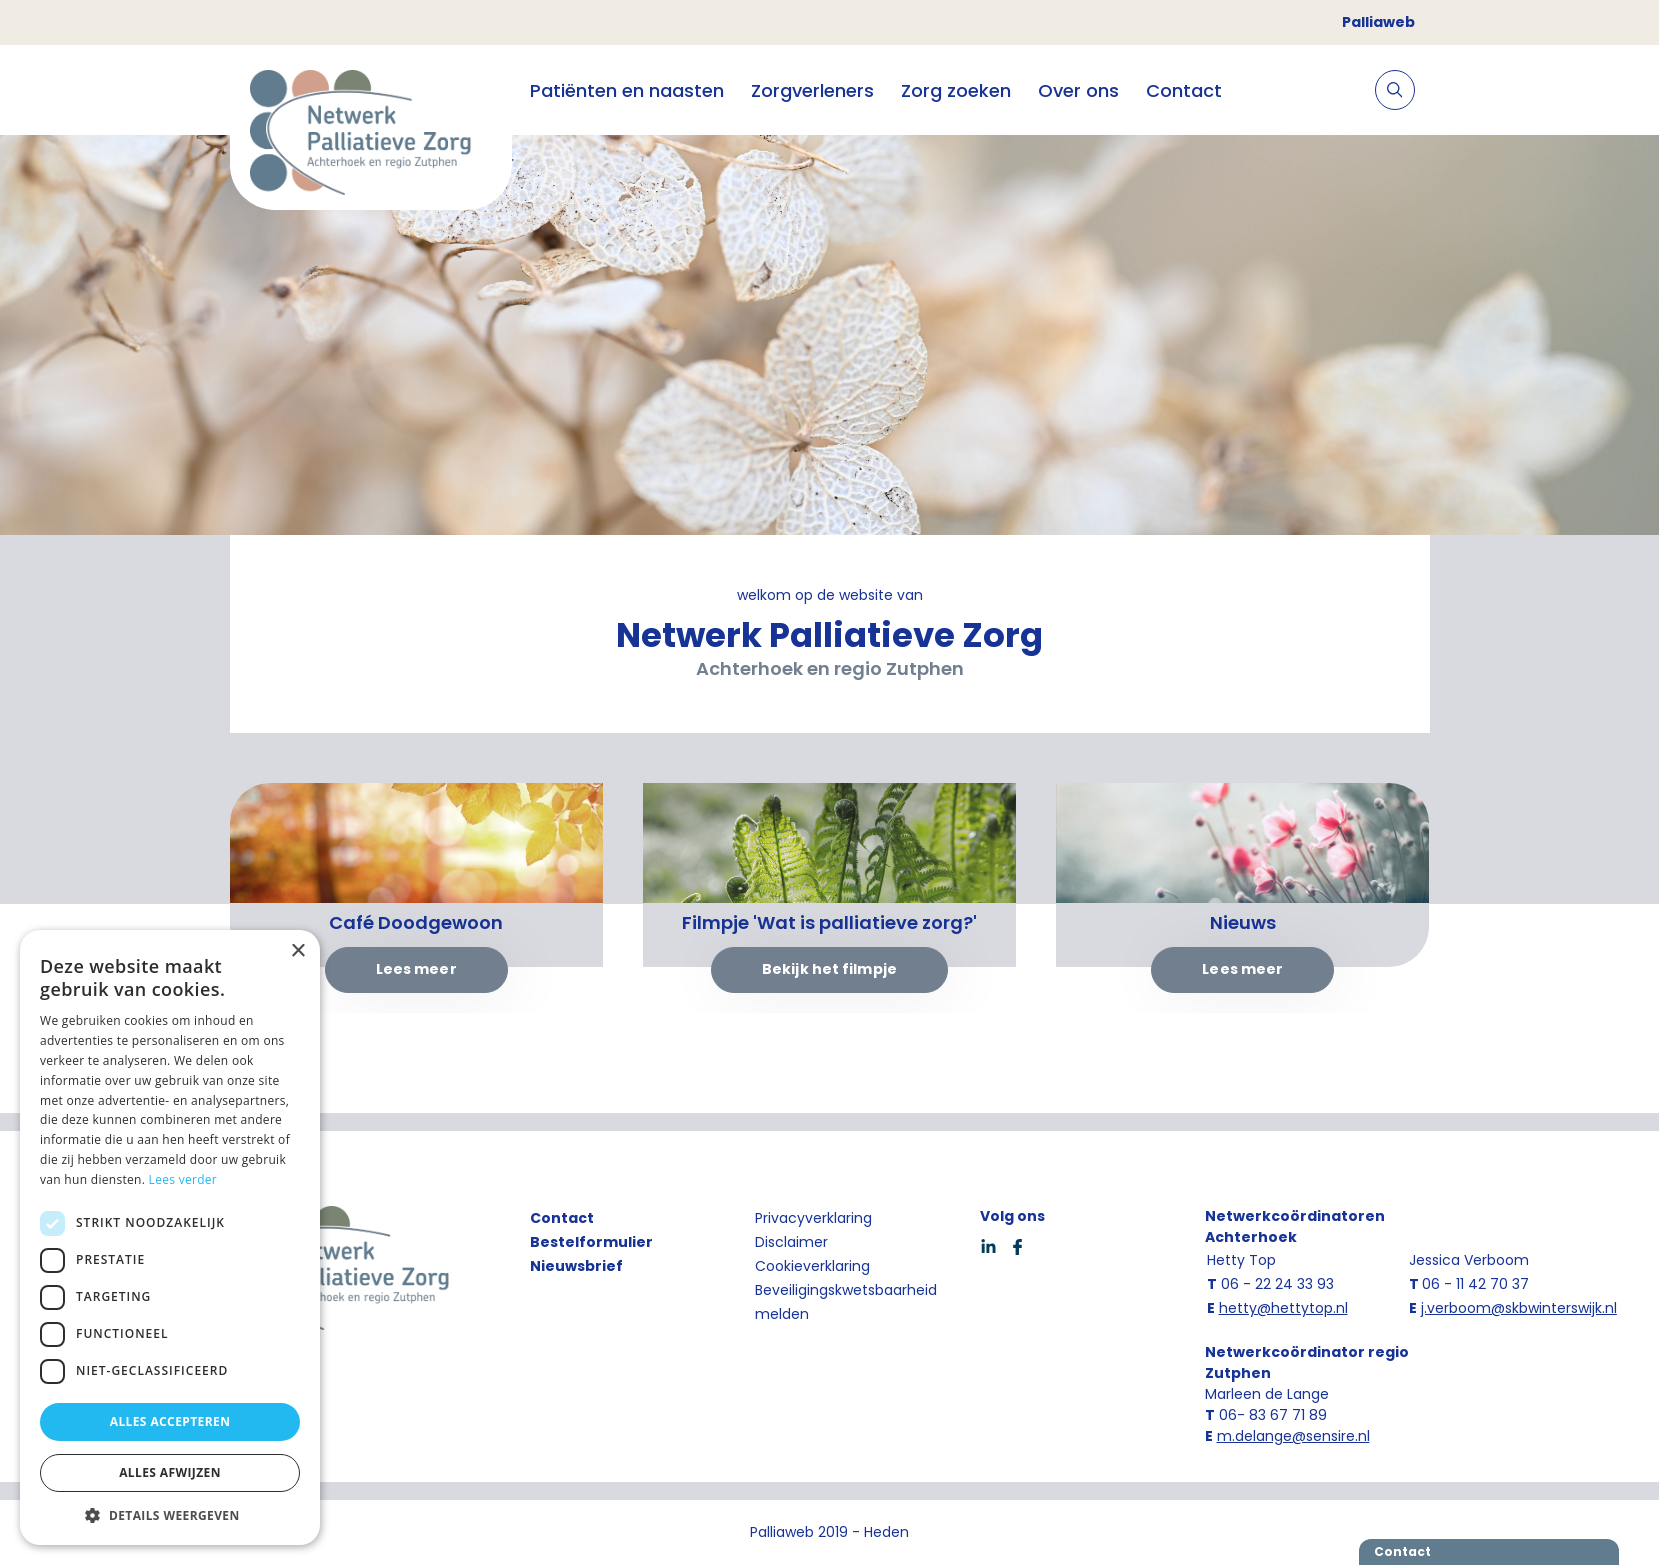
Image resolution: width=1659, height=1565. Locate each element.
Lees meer (416, 969)
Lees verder (183, 1179)
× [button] (297, 951)
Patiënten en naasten (627, 90)
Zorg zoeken (956, 90)
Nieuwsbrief (576, 1266)
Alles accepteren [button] (170, 1421)
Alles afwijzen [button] (170, 1472)
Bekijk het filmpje (829, 969)
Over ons (1078, 90)
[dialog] (170, 1237)
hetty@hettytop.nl (1283, 1308)
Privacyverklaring (813, 1218)
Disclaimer (791, 1242)
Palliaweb (1378, 22)
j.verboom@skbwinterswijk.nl (1519, 1308)
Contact (1184, 90)
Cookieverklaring (812, 1266)
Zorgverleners (812, 90)
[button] (170, 1515)
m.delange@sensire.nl (1293, 1436)
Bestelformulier (591, 1242)
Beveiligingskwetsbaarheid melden (846, 1302)
